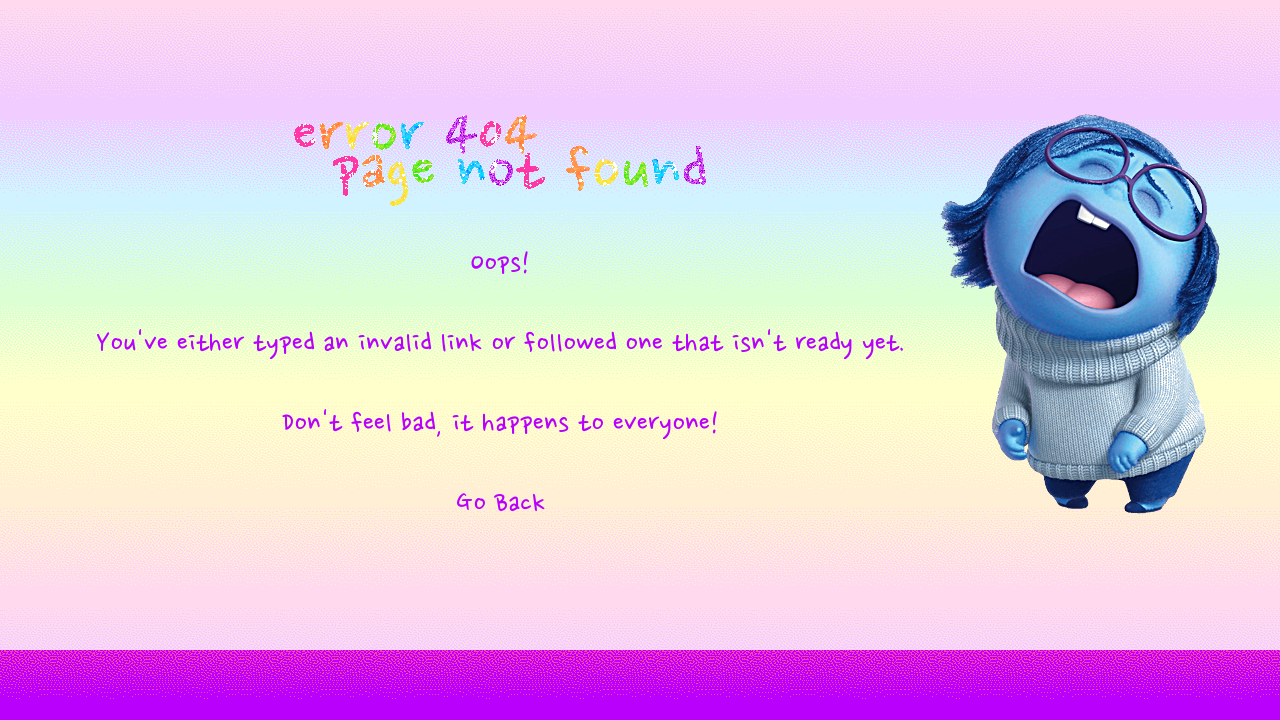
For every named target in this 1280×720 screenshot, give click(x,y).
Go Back (500, 504)
